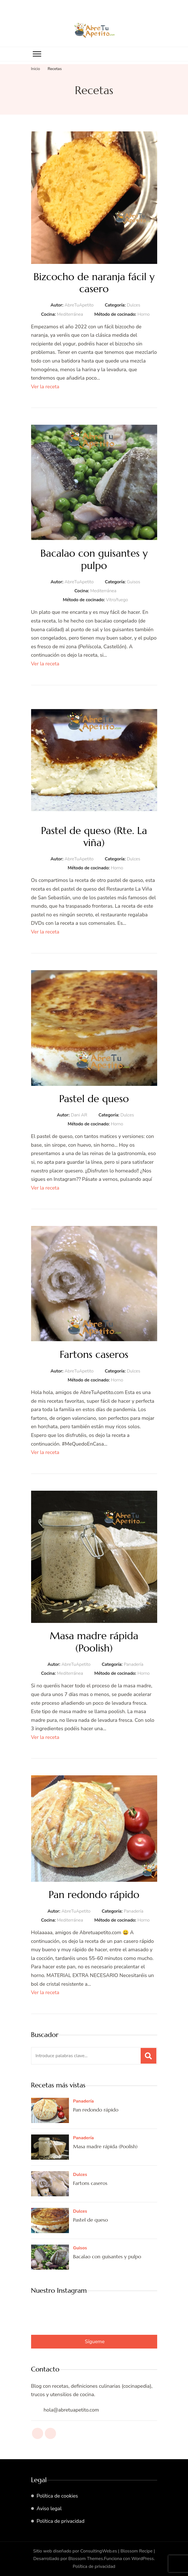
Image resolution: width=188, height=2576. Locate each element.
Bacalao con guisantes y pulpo (94, 559)
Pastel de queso (94, 1098)
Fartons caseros (94, 1354)
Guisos (133, 582)
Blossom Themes (85, 2559)
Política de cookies (57, 2496)
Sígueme (95, 2341)
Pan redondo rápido (94, 1894)
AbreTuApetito (79, 305)
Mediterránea (70, 314)
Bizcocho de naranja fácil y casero (93, 282)
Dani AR (79, 1115)
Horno (143, 314)
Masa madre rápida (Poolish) (94, 1641)
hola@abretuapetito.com (71, 2410)
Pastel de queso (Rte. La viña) (94, 836)
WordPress (142, 2559)
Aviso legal (49, 2508)
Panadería (133, 1664)
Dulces (133, 305)
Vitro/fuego (117, 600)
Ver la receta (45, 386)
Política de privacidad (61, 2521)
